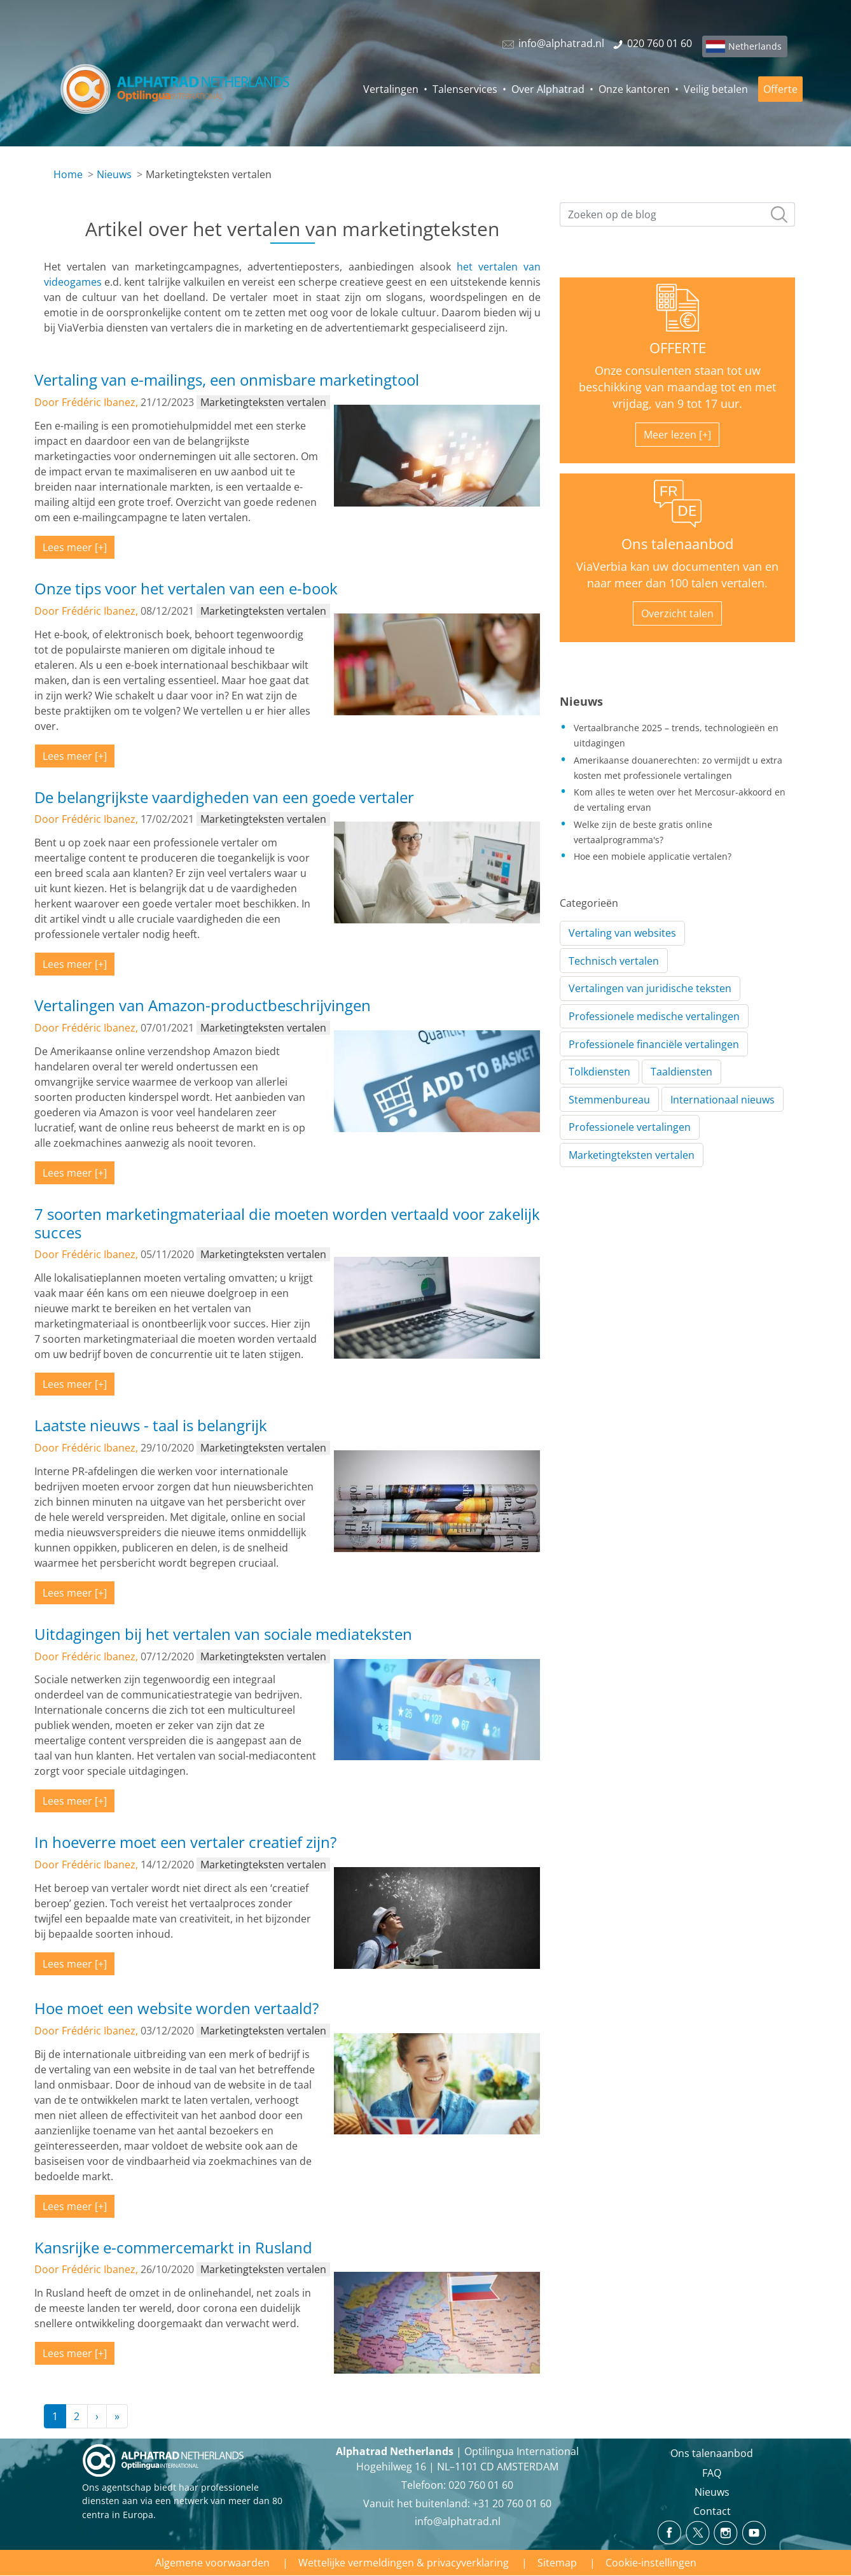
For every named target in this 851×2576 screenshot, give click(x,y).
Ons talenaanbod (677, 544)
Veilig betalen (716, 89)
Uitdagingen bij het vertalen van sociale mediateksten (223, 1633)
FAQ (711, 2473)
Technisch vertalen (614, 961)
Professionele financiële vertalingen (654, 1044)
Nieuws (114, 174)
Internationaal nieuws (722, 1100)
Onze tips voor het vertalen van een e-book (186, 588)
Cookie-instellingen (650, 2563)
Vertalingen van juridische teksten (650, 988)
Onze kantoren (634, 89)
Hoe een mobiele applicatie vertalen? (652, 856)
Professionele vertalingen (630, 1127)
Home (68, 174)
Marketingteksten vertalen (632, 1155)
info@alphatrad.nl (458, 2521)
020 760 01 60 (480, 2485)
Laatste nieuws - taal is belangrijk (150, 1425)
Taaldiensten (681, 1072)
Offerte (780, 89)
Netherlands (755, 46)
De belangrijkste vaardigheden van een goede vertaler (224, 797)
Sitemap (557, 2563)
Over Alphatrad (548, 89)
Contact (712, 2511)
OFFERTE (677, 348)
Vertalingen (391, 89)
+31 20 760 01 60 (512, 2503)
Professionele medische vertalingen (654, 1016)
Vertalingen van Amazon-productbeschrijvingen (202, 1005)
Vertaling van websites (622, 933)
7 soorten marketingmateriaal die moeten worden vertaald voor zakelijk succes (287, 1223)
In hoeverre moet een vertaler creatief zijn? (185, 1841)
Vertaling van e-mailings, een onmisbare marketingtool (226, 379)
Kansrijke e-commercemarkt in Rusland (173, 2247)
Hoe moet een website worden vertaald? (176, 2008)
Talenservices (464, 89)
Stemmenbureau (609, 1100)
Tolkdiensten (599, 1072)
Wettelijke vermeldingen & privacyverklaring (403, 2563)
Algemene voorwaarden (212, 2563)
